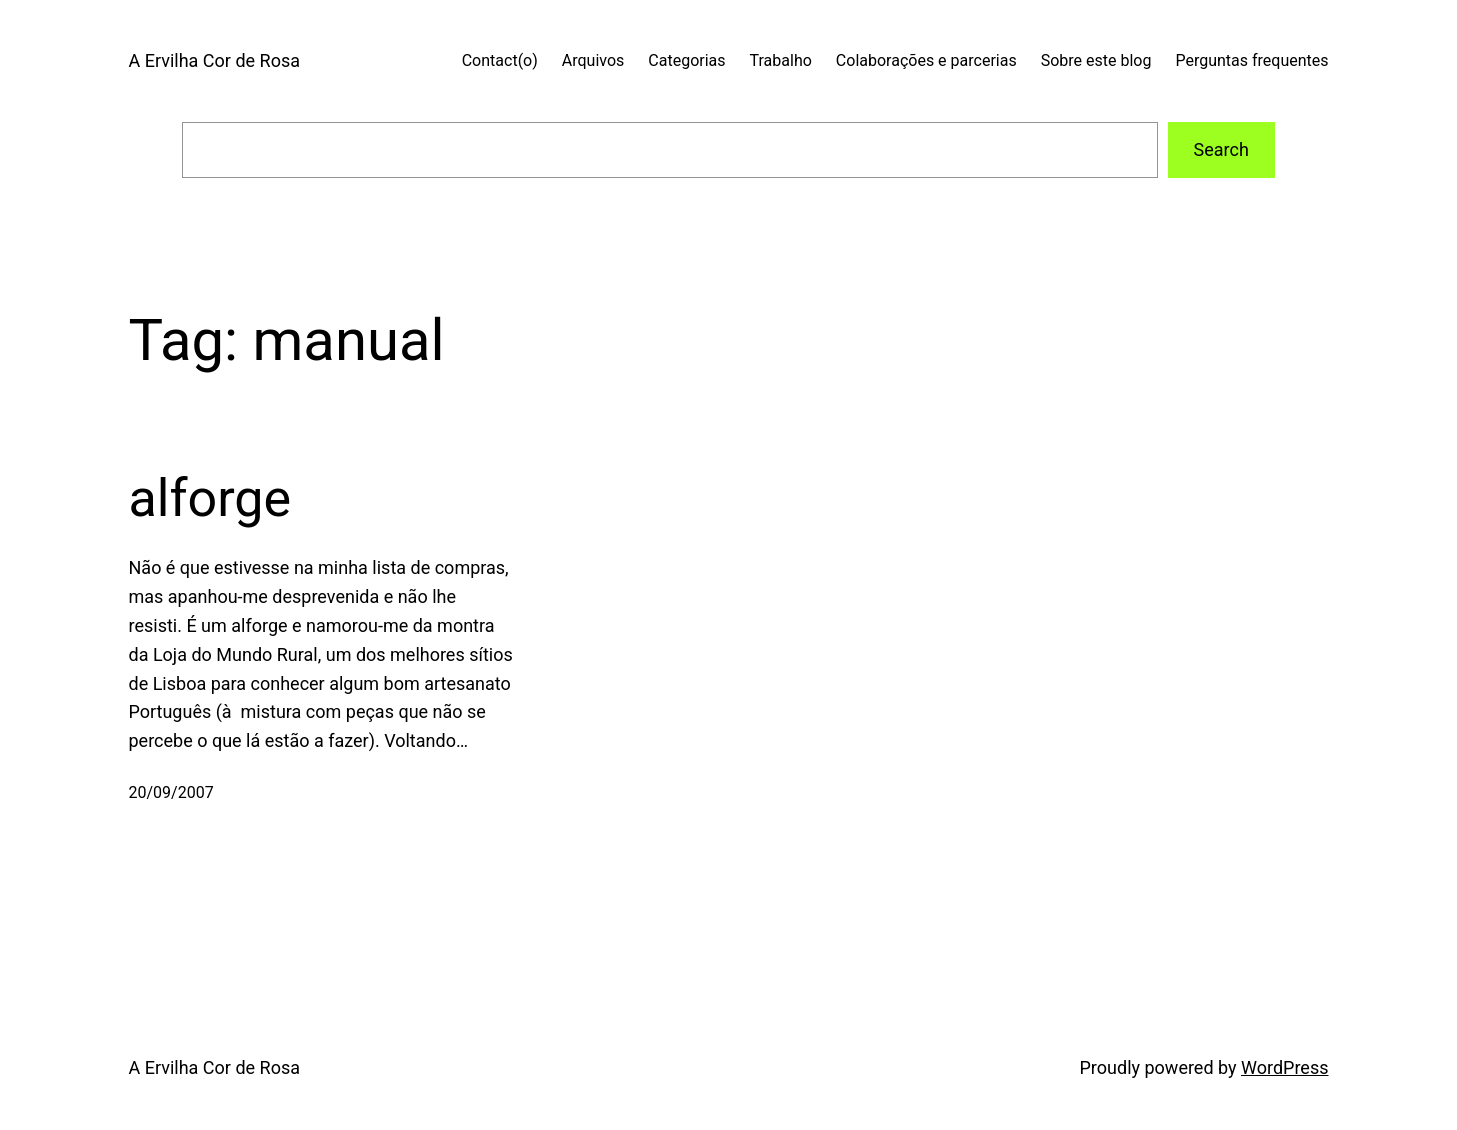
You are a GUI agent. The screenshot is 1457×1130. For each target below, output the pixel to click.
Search (1221, 149)
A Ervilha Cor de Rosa (214, 60)
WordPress (1284, 1067)
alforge (210, 498)
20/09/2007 (171, 792)
